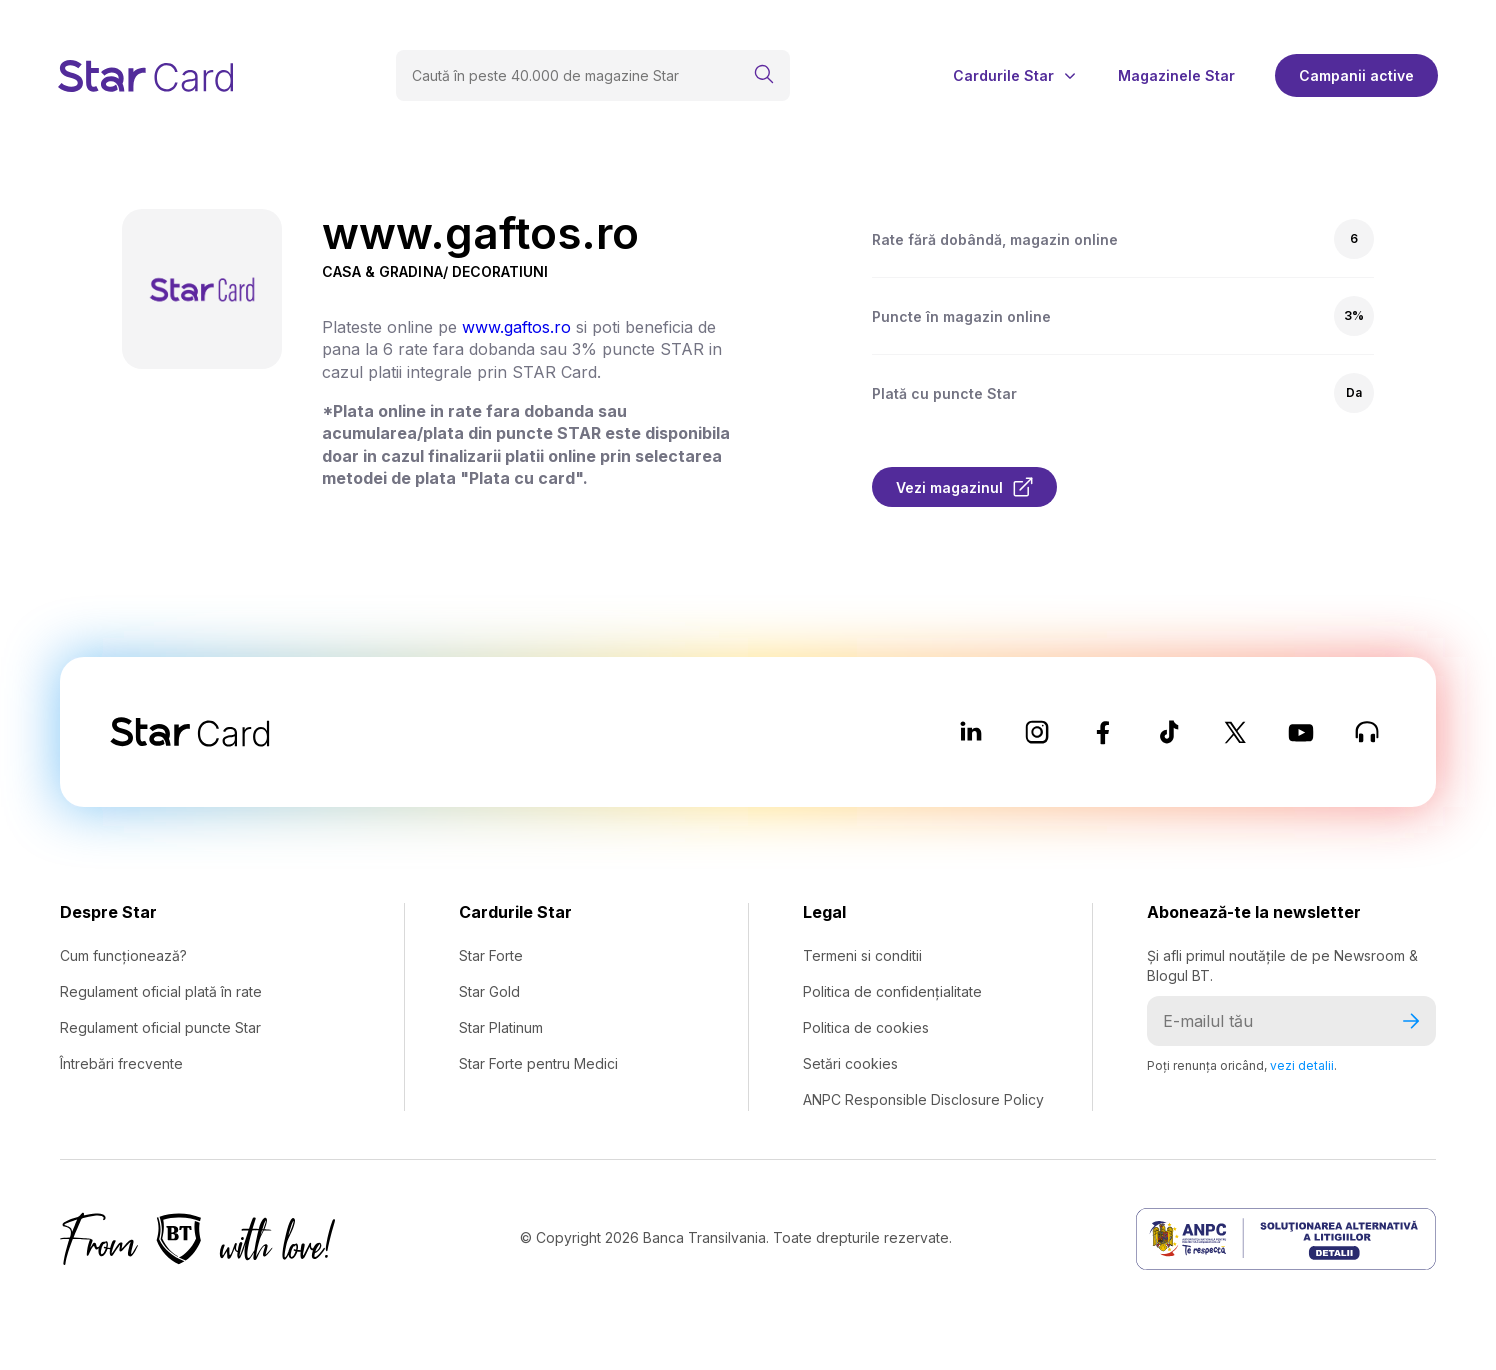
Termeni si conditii (862, 955)
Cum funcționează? (123, 955)
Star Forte (491, 955)
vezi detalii (1302, 1065)
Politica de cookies (866, 1027)
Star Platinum (501, 1027)
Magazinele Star (1176, 76)
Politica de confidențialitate (892, 991)
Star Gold (489, 991)
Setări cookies (850, 1063)
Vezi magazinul (964, 487)
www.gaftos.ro (516, 327)
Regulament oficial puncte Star (160, 1027)
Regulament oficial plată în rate (161, 991)
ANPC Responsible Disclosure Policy (923, 1099)
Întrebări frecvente (121, 1063)
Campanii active (1356, 75)
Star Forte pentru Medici (538, 1063)
